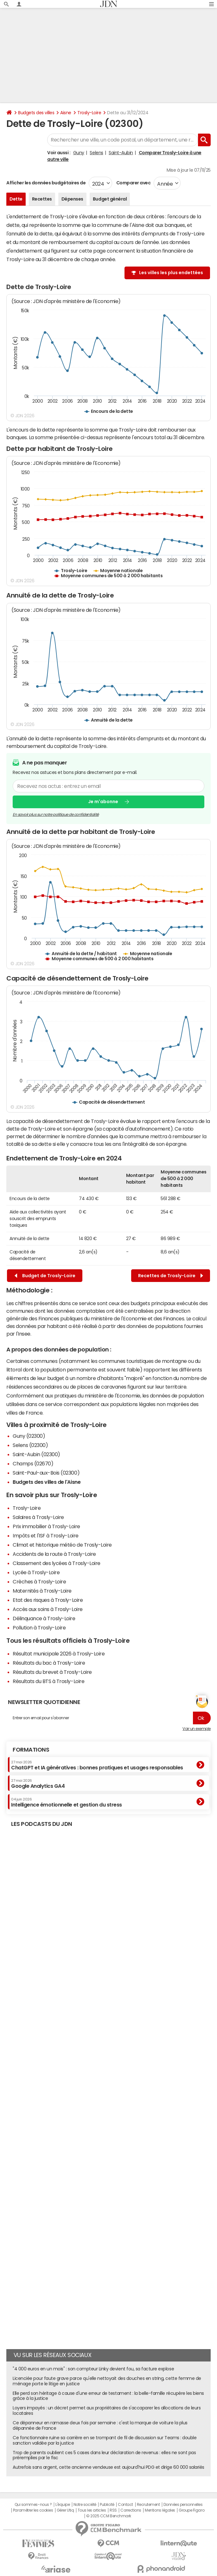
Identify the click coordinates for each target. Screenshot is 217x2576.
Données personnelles (182, 2505)
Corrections (130, 2510)
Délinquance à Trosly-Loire (44, 1618)
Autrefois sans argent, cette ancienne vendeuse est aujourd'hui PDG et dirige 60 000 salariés (108, 2467)
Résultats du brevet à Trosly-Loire (52, 1671)
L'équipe (62, 2505)
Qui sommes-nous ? (33, 2505)
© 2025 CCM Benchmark (108, 2516)
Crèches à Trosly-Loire (39, 1581)
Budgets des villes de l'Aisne (46, 1481)
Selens (96, 152)
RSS (113, 2510)
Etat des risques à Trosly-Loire (48, 1599)
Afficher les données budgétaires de (46, 183)
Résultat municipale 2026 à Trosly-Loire (59, 1653)
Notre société (84, 2505)
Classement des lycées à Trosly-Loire (56, 1563)
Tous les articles (92, 2510)
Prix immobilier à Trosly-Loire (46, 1526)
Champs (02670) (33, 1463)
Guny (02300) (29, 1435)
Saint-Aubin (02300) (36, 1454)
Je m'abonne (103, 801)
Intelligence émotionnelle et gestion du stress (66, 1802)
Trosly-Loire (89, 112)
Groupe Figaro (191, 2510)
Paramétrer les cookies (33, 2510)
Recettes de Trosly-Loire (170, 1275)
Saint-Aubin (121, 152)
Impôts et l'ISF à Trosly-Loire (46, 1535)
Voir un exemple (196, 1729)
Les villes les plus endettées (171, 272)
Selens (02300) (30, 1445)
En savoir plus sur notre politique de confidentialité (56, 814)
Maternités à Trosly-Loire (42, 1590)
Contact (125, 2505)
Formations (31, 1750)
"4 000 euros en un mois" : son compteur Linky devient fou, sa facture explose (93, 2369)
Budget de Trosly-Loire (45, 1275)
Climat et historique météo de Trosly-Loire (62, 1544)
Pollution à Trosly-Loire (39, 1627)
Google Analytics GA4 (38, 1783)
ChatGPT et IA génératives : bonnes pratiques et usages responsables (97, 1765)
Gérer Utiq (65, 2510)
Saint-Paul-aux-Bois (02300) (46, 1472)
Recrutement (148, 2505)
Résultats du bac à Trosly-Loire (49, 1662)
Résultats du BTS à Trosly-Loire (48, 1681)
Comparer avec (132, 183)
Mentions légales (160, 2510)
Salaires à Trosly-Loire (38, 1517)
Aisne (65, 112)
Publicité (107, 2505)
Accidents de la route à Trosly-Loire (54, 1553)
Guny (78, 152)
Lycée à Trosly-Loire (36, 1572)
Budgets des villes (36, 112)
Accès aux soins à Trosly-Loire (48, 1609)
